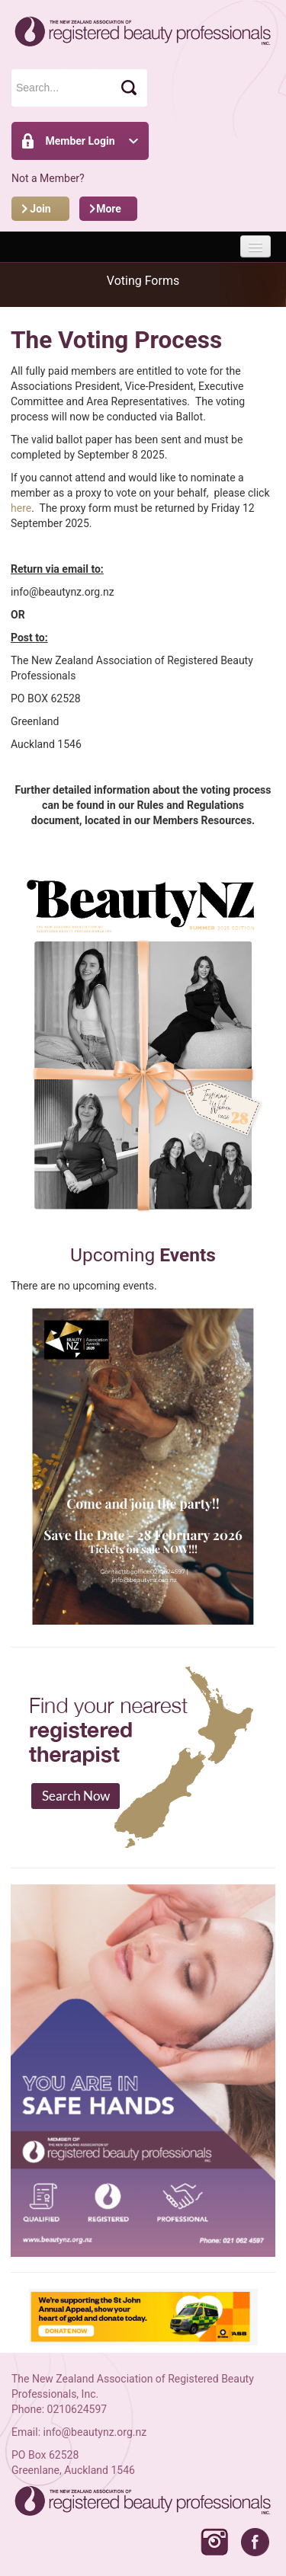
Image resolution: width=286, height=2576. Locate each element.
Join (40, 209)
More (108, 209)
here (21, 508)
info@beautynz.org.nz (95, 2432)
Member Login (79, 141)
